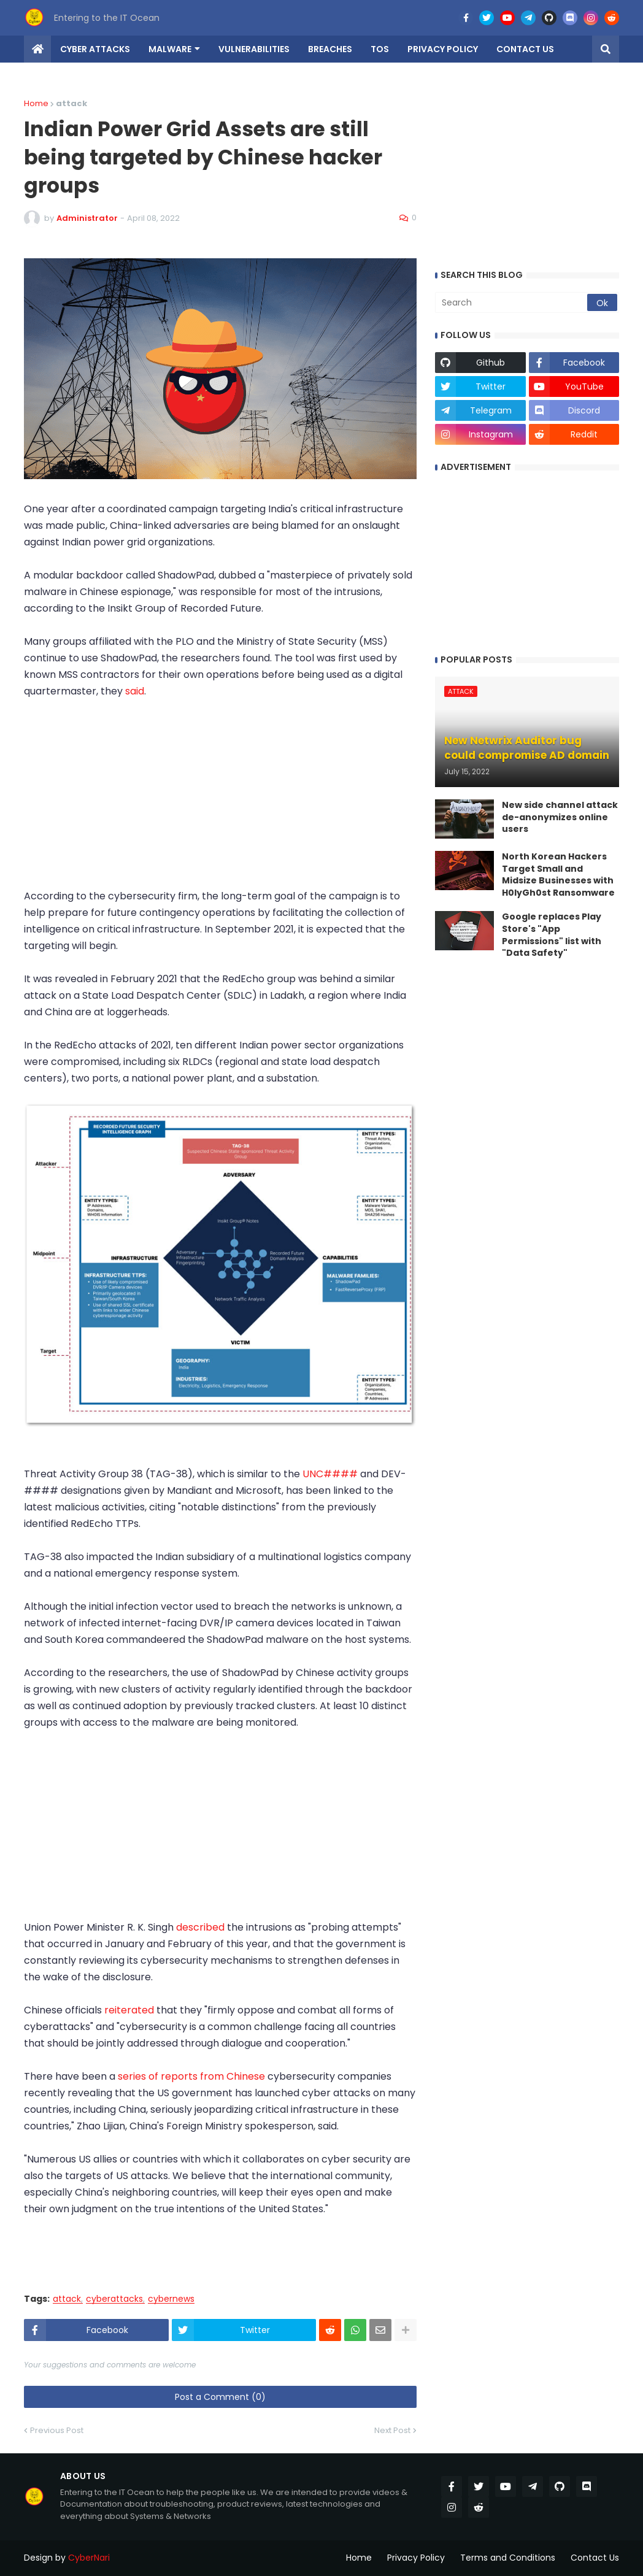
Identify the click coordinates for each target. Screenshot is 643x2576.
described (201, 1927)
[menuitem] (37, 49)
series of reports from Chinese (191, 2076)
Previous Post (56, 2430)
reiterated (130, 2010)
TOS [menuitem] (380, 49)
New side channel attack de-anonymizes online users (560, 817)
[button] (605, 49)
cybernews (171, 2299)
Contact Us (595, 2557)
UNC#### (330, 1474)
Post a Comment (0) (220, 2397)
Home (36, 103)
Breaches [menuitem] (330, 49)
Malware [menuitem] (169, 49)
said (134, 691)
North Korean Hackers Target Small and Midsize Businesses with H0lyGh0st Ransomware (558, 875)
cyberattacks (114, 2299)
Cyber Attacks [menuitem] (95, 49)
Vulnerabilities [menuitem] (254, 49)
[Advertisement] (220, 802)
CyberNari (89, 2557)
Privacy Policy (416, 2557)
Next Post (392, 2430)
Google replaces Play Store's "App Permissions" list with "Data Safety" (551, 935)
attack (67, 2299)
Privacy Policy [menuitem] (442, 49)
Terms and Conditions (507, 2557)
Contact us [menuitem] (525, 49)
